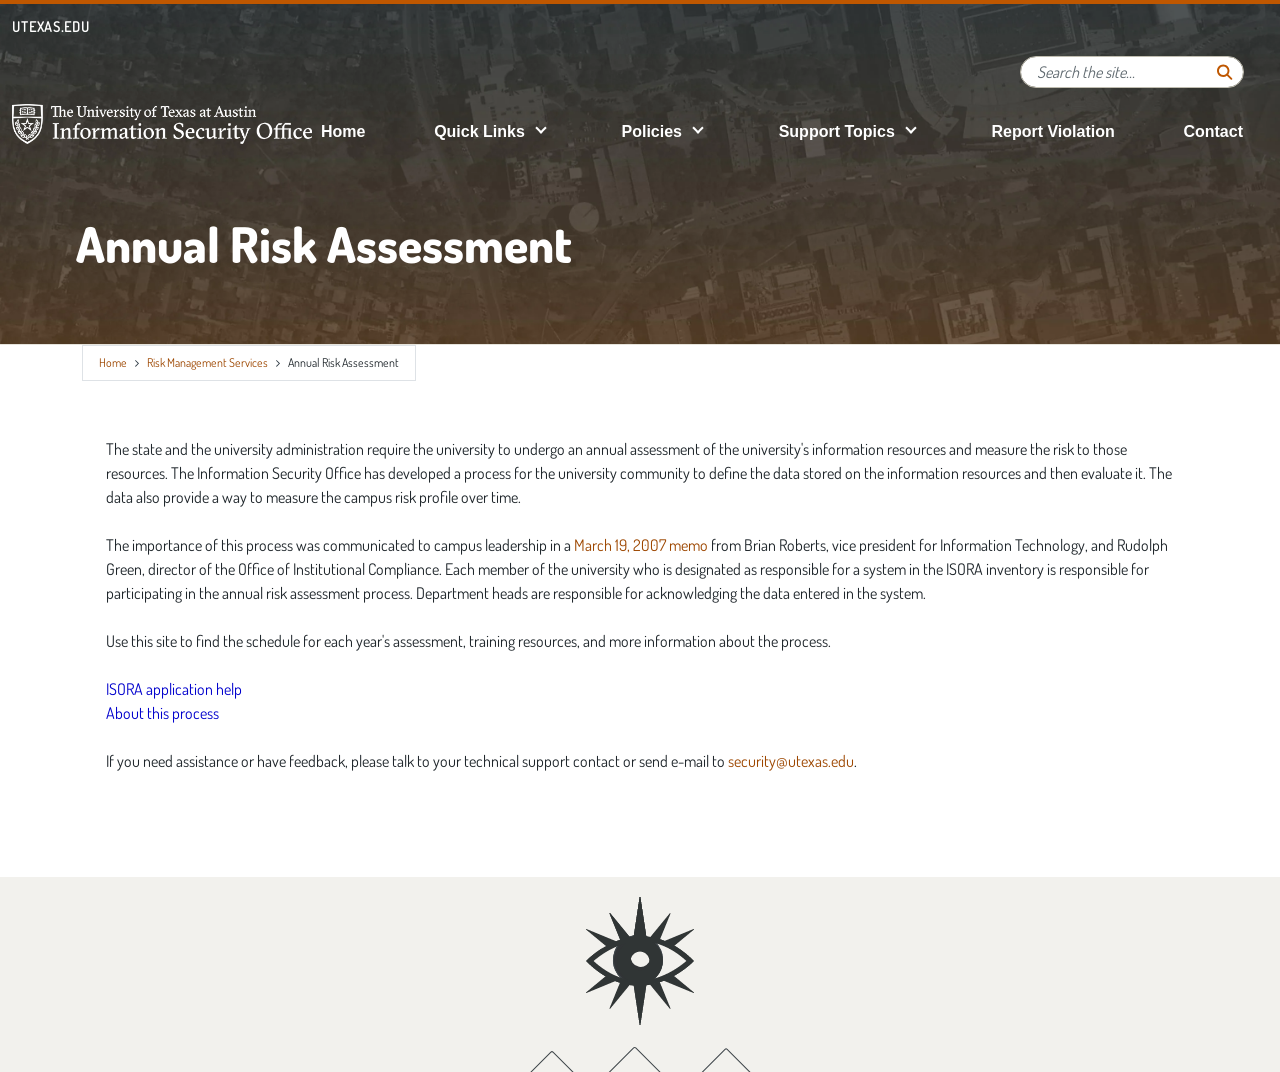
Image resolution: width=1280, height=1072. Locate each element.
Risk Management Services (207, 362)
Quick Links (479, 131)
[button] (541, 130)
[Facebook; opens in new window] (549, 1006)
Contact (1213, 131)
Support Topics (837, 131)
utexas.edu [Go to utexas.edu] (51, 26)
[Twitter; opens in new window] (636, 1006)
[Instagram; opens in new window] (726, 1006)
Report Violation (1052, 131)
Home (343, 131)
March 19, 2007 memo (641, 545)
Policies (652, 131)
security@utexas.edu (791, 761)
